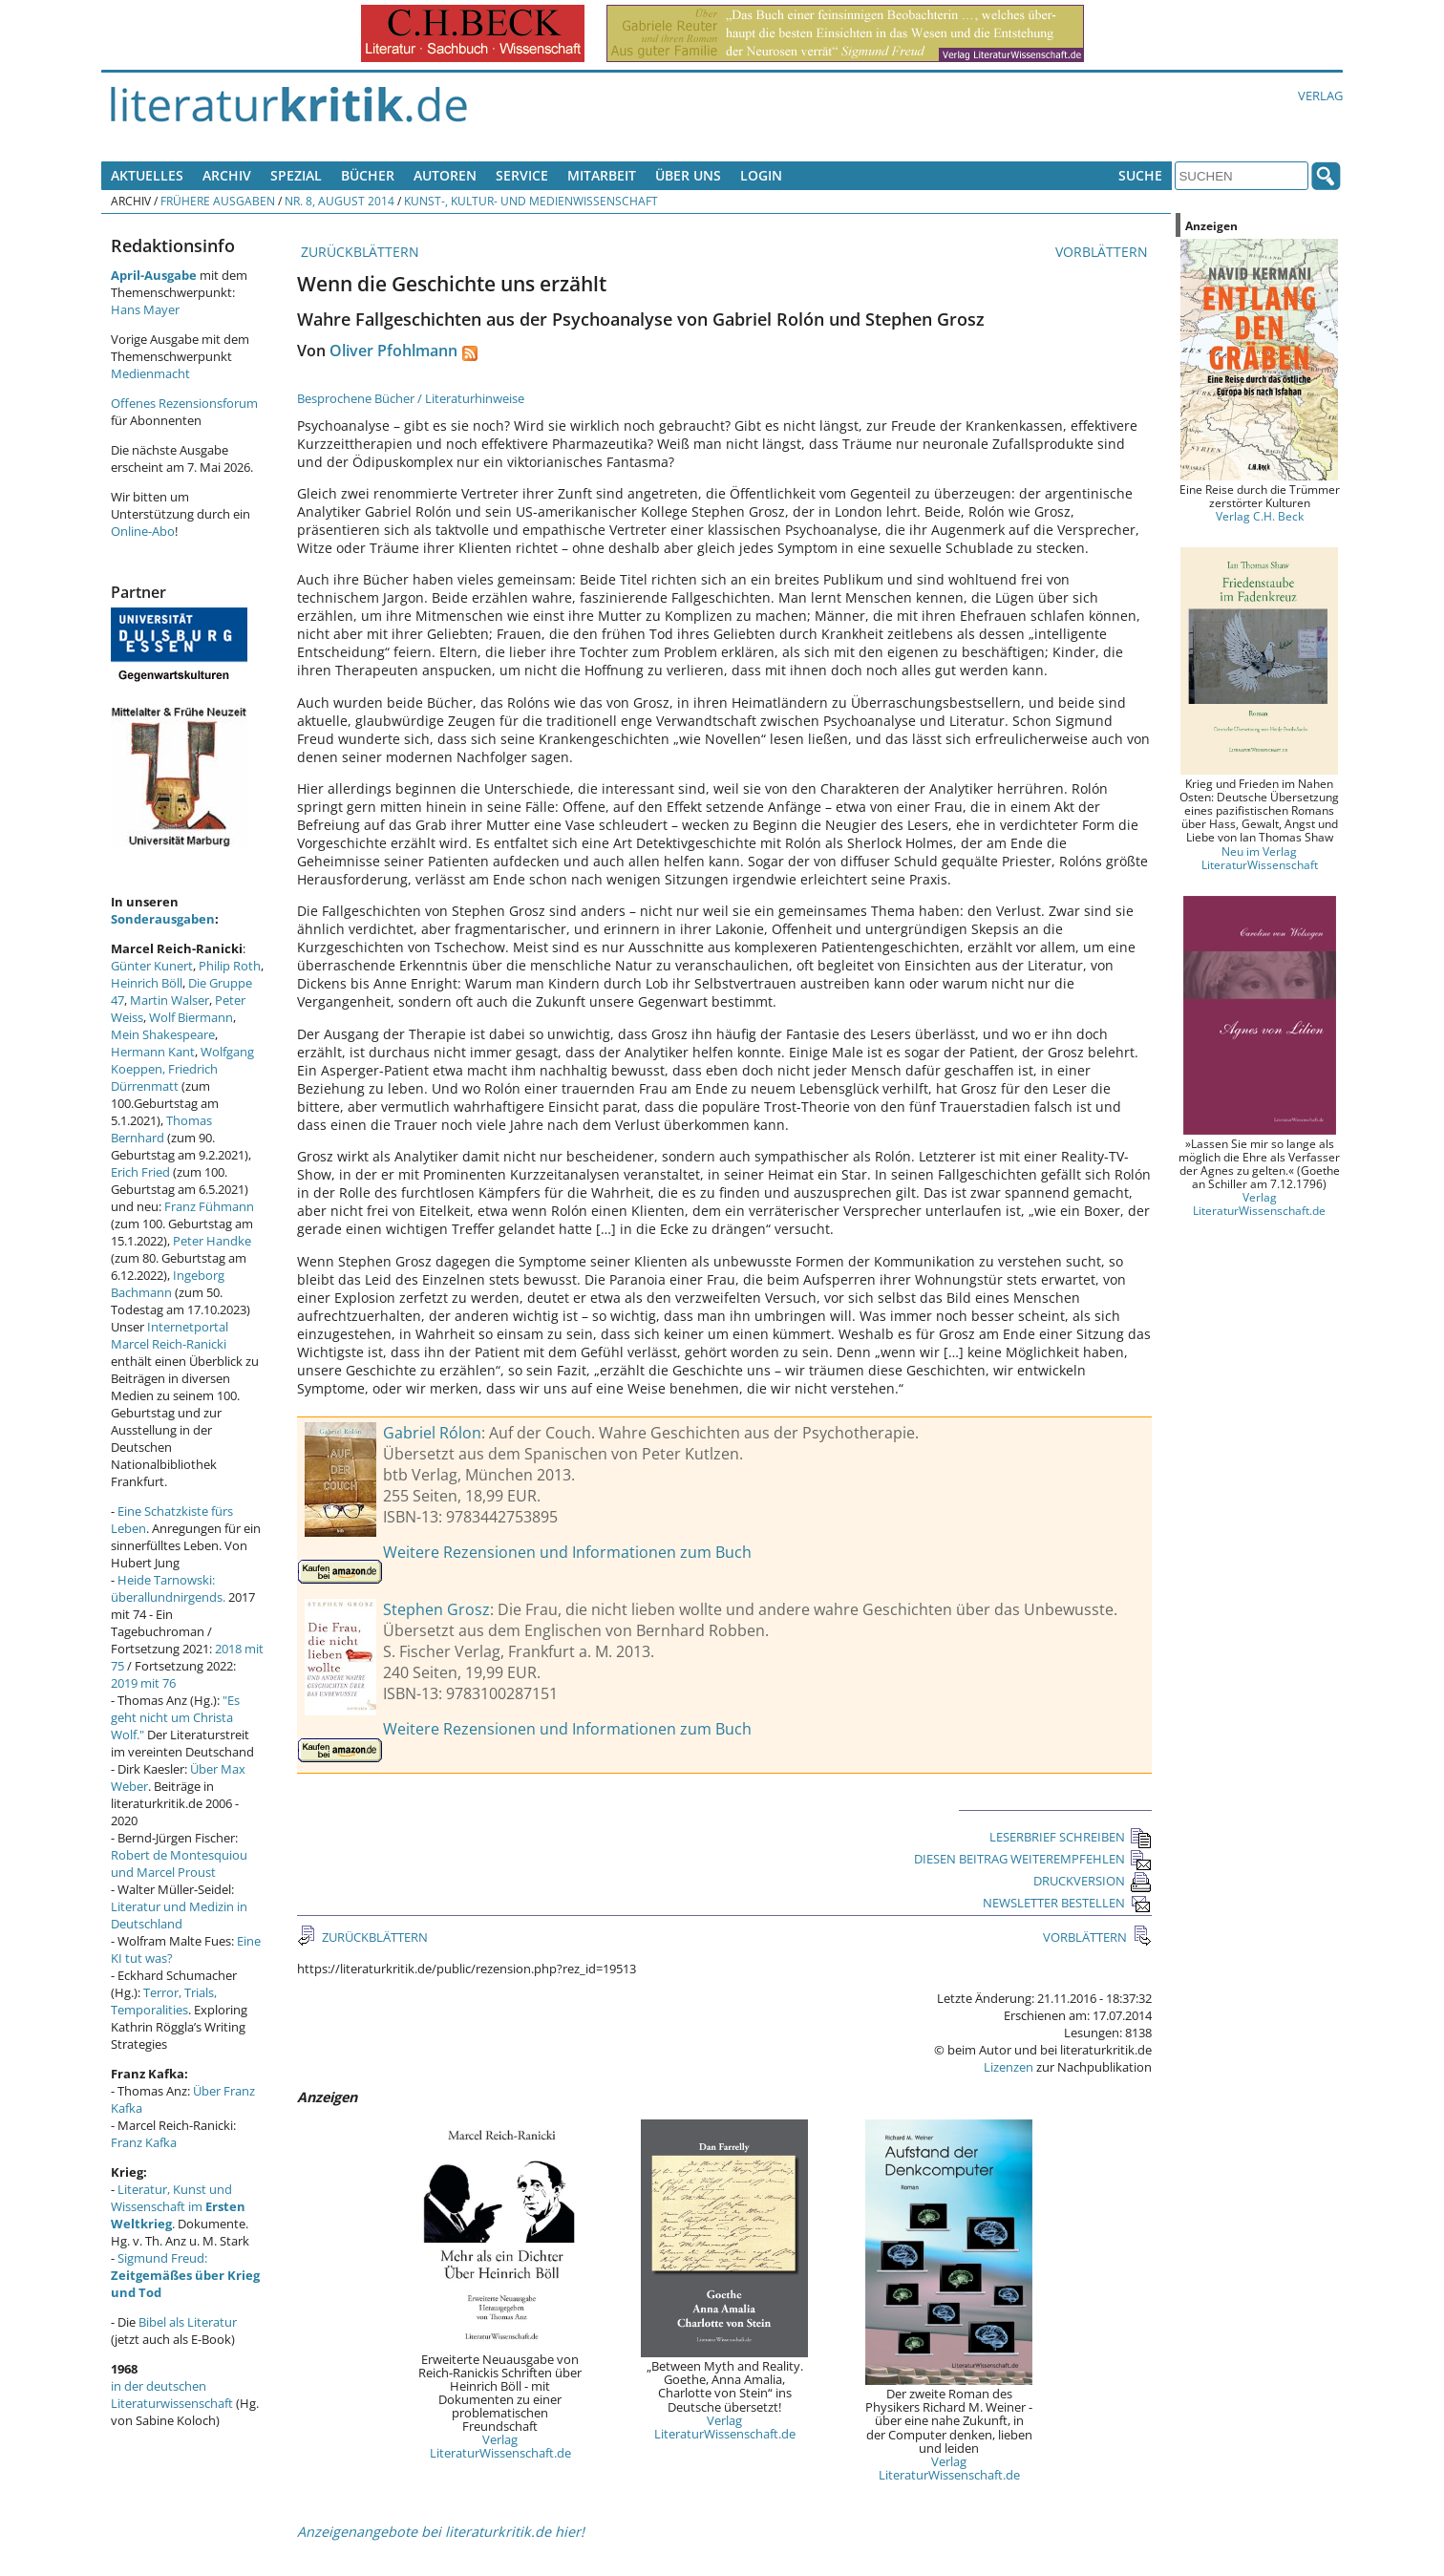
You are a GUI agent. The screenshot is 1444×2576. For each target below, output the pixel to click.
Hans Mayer (145, 309)
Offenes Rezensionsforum (184, 403)
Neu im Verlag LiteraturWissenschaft (1259, 857)
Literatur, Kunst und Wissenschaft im (178, 2206)
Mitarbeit (601, 175)
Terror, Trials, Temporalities (164, 2001)
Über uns (688, 175)
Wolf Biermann (191, 1017)
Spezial (296, 175)
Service (522, 175)
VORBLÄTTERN (1103, 252)
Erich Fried (140, 1172)
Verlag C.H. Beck (1260, 515)
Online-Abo (143, 531)
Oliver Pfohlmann (393, 350)
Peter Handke (212, 1240)
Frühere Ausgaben (217, 200)
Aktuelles (147, 175)
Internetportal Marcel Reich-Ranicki (169, 1335)
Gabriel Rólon (432, 1432)
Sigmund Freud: (185, 2275)
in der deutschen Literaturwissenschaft (172, 2394)
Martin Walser (169, 1000)
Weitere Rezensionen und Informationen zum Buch (567, 1552)
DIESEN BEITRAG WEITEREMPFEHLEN (1033, 1858)
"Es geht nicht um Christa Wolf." (175, 1717)
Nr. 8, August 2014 (339, 200)
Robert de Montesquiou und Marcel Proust (179, 1863)
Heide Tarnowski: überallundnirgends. (168, 1588)
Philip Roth (230, 965)
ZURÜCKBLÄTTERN (358, 252)
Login (761, 175)
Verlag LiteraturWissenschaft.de (500, 2446)
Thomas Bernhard (161, 1129)
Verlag (1320, 95)
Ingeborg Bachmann (167, 1284)
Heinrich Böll (146, 982)
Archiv (226, 175)
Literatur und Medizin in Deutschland (179, 1915)
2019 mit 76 (143, 1683)
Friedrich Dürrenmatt (164, 1077)
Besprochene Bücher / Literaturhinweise (410, 398)
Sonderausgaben (163, 918)
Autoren (445, 175)
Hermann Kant (153, 1051)
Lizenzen (1008, 2067)
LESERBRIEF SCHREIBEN (1070, 1836)
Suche (1140, 175)
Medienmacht (150, 373)
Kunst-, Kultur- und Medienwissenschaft (531, 200)
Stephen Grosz (436, 1609)
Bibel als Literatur (187, 2322)
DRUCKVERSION (1092, 1880)
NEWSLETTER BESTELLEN (1067, 1902)
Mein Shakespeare (163, 1034)
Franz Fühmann (209, 1206)
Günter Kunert (152, 965)
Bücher (367, 175)
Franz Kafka (144, 2142)
